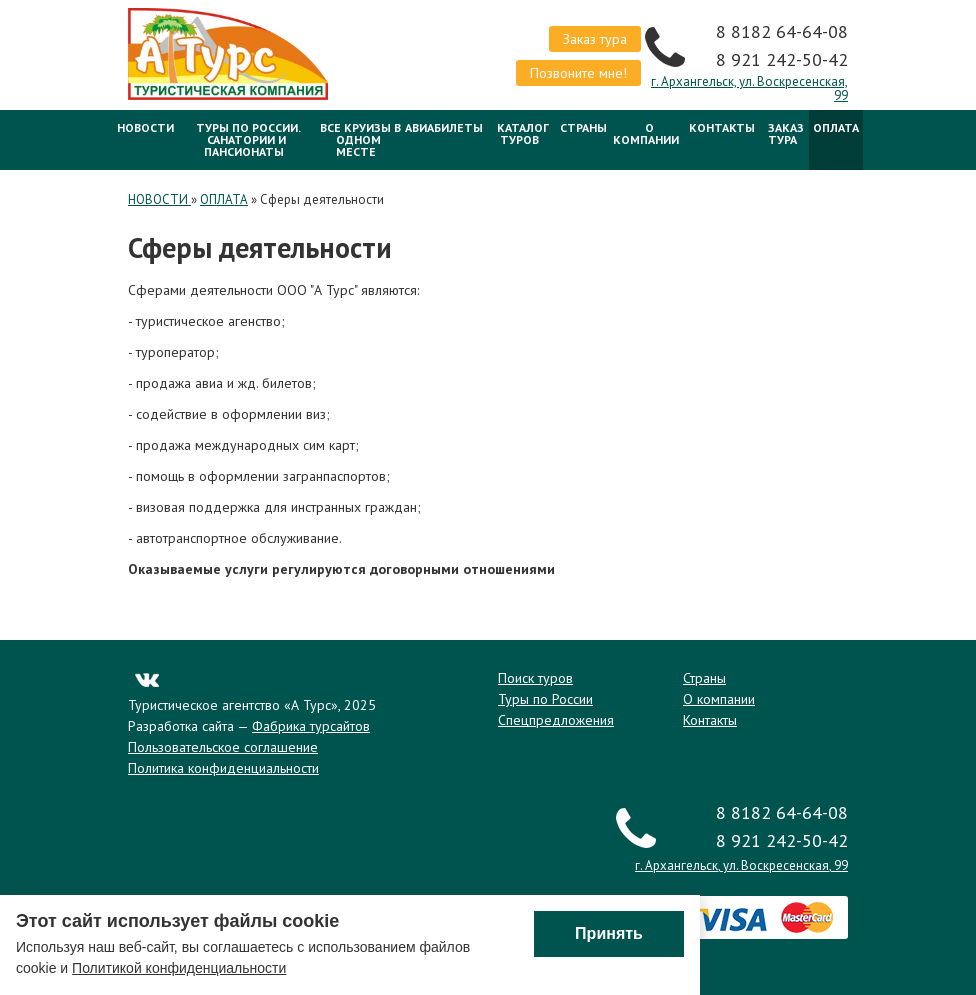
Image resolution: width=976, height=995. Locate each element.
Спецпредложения (556, 720)
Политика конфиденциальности (223, 768)
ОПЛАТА (836, 127)
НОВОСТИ (145, 127)
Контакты (722, 127)
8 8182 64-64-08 (782, 31)
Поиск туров (535, 678)
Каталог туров (523, 133)
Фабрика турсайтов (311, 726)
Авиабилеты (444, 127)
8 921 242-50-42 (782, 59)
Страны (583, 127)
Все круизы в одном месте (360, 139)
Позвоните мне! (578, 73)
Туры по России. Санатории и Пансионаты (248, 139)
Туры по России (545, 699)
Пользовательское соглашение (223, 747)
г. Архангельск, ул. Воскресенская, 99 (749, 88)
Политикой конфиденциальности (179, 968)
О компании (646, 133)
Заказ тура (595, 39)
